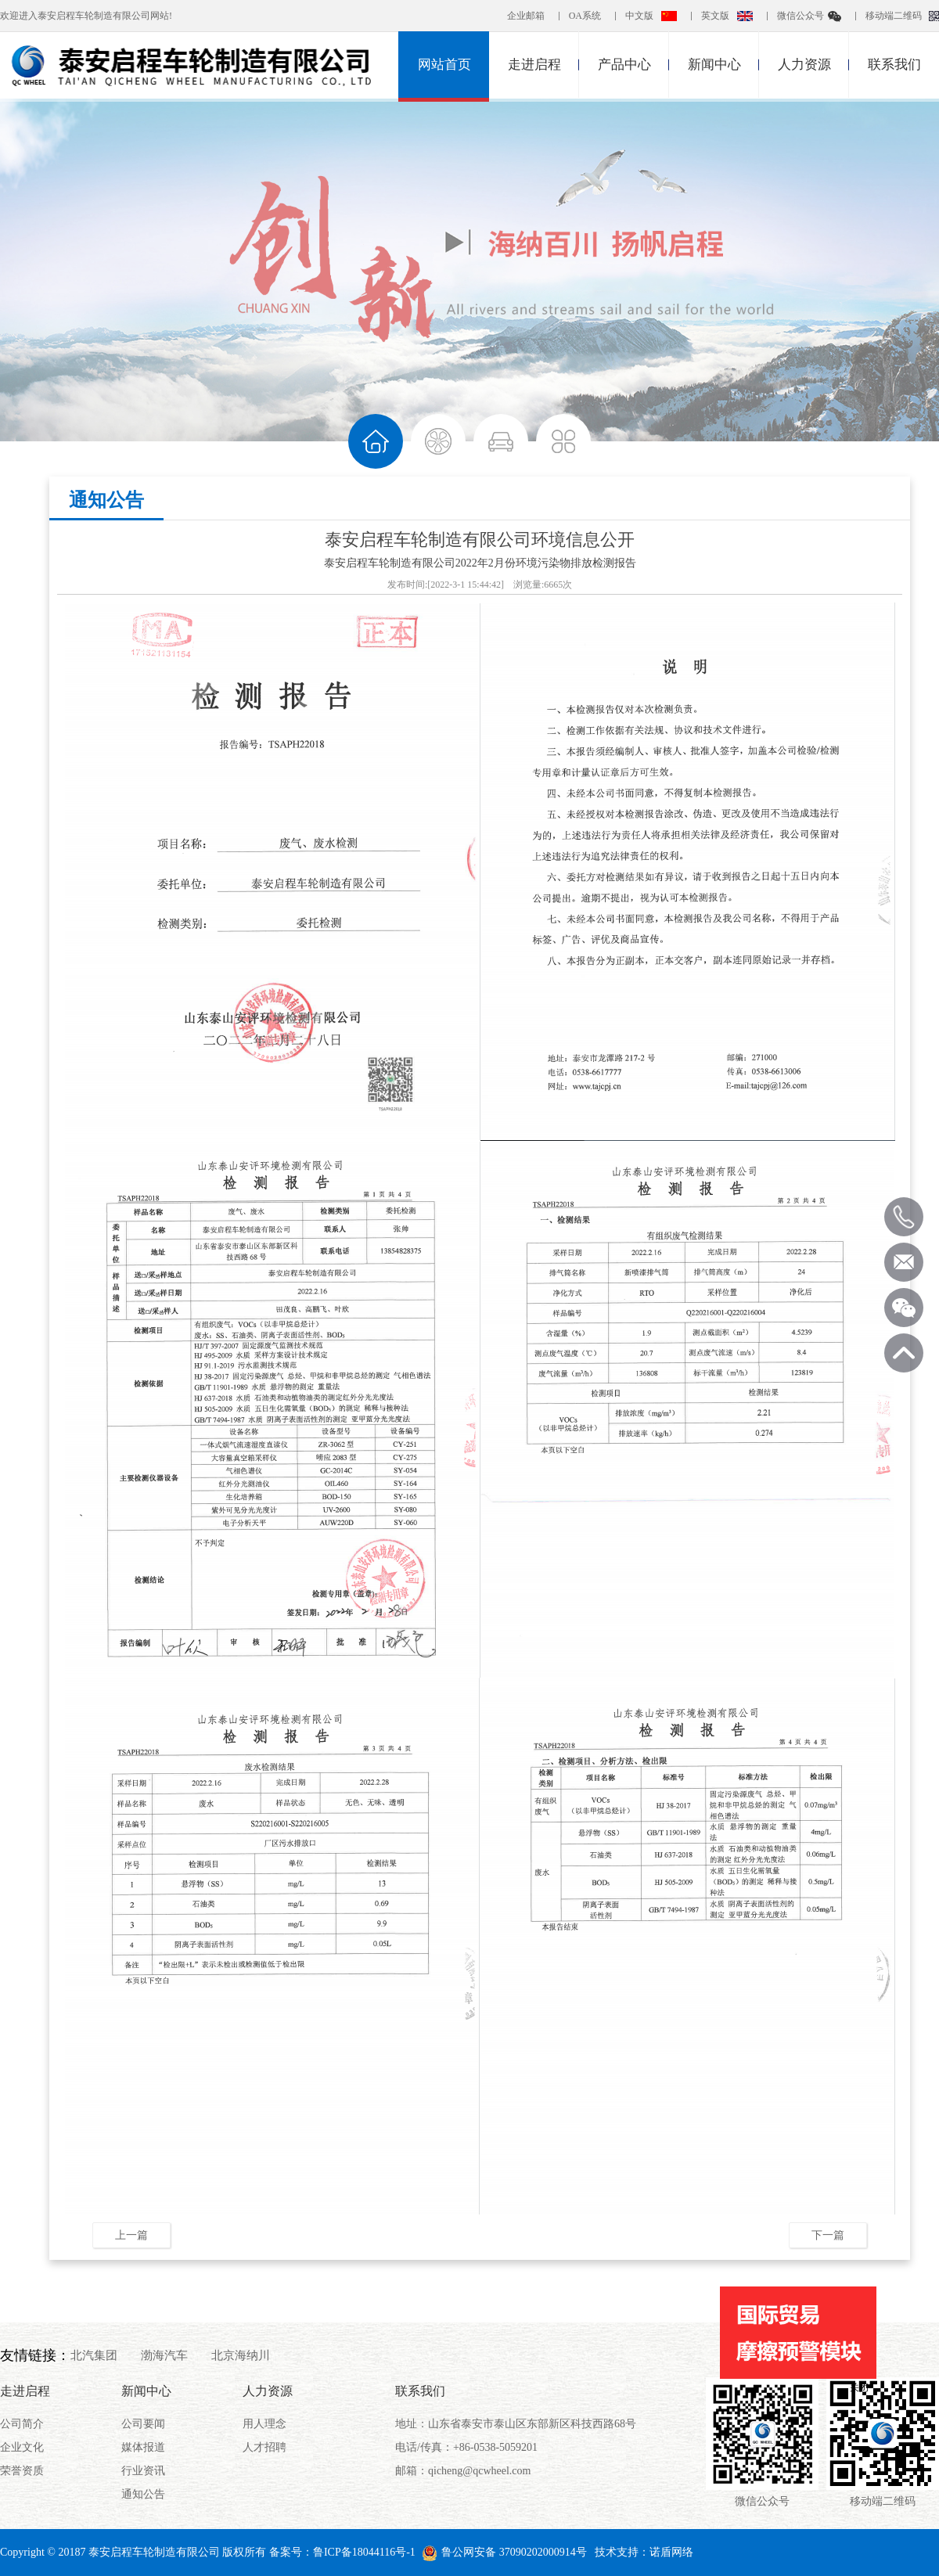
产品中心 (624, 64)
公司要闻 (143, 2424)
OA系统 (585, 15)
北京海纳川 (240, 2355)
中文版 (639, 15)
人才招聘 (264, 2447)
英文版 (715, 15)
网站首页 (444, 64)
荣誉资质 (22, 2471)
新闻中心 (714, 64)
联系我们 (894, 64)
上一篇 (131, 2235)
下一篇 (827, 2235)
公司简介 (22, 2424)
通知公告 (106, 500)
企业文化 (22, 2447)
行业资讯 (143, 2471)
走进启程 (534, 64)
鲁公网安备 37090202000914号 (504, 2552)
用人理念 (264, 2424)
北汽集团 (93, 2355)
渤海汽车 (164, 2355)
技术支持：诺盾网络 (644, 2552)
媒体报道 (143, 2447)
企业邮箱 (526, 15)
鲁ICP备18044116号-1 (364, 2552)
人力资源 (804, 64)
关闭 (859, 2387)
